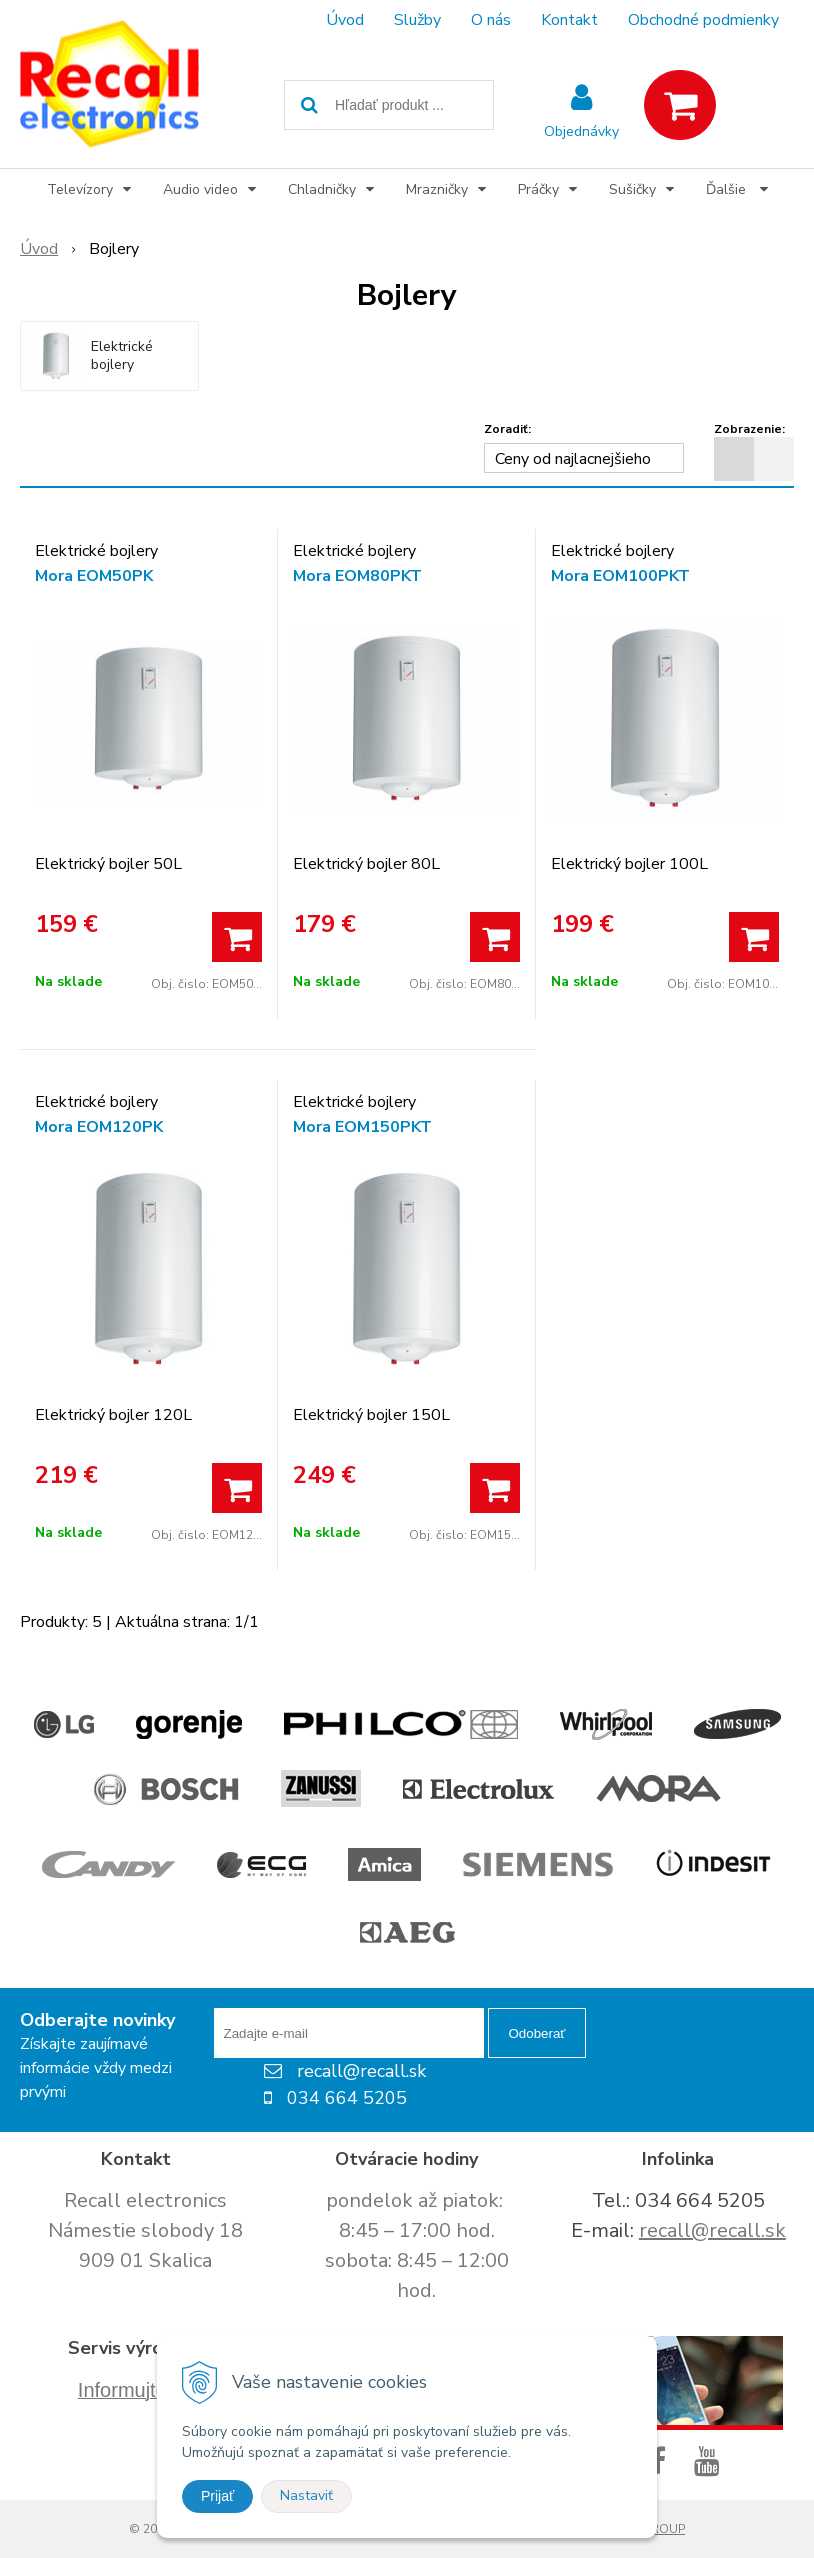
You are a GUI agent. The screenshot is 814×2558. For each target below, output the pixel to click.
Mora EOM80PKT (357, 576)
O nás (491, 20)
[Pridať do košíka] (237, 937)
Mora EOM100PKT (620, 576)
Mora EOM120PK (99, 1127)
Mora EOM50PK (94, 576)
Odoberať (537, 2033)
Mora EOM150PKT (362, 1127)
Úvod (345, 20)
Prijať (217, 2496)
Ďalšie (737, 189)
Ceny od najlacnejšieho (573, 459)
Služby (417, 20)
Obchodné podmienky (703, 20)
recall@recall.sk (712, 2230)
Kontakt (569, 20)
